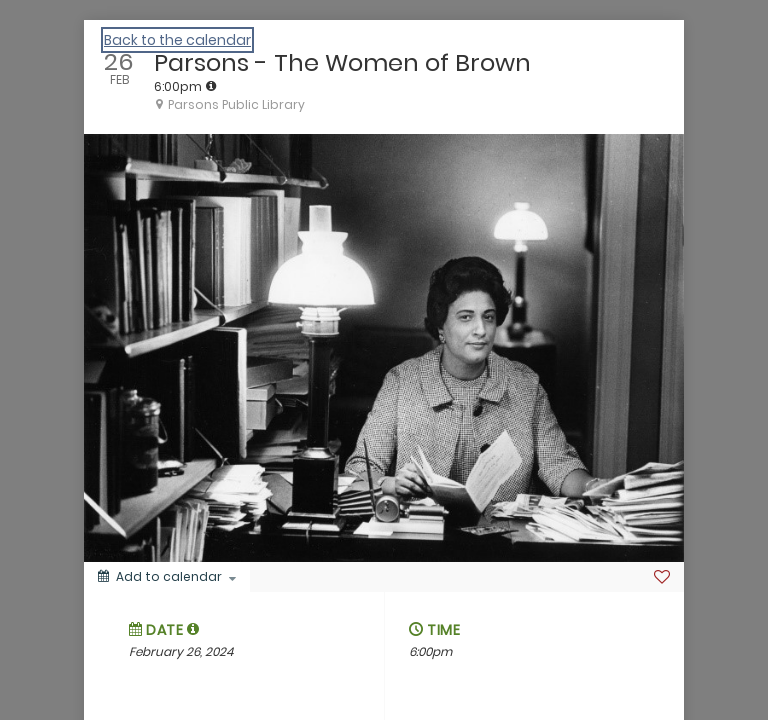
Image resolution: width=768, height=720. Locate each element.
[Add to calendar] (167, 577)
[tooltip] (211, 86)
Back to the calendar (177, 40)
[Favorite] (662, 577)
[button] (193, 629)
